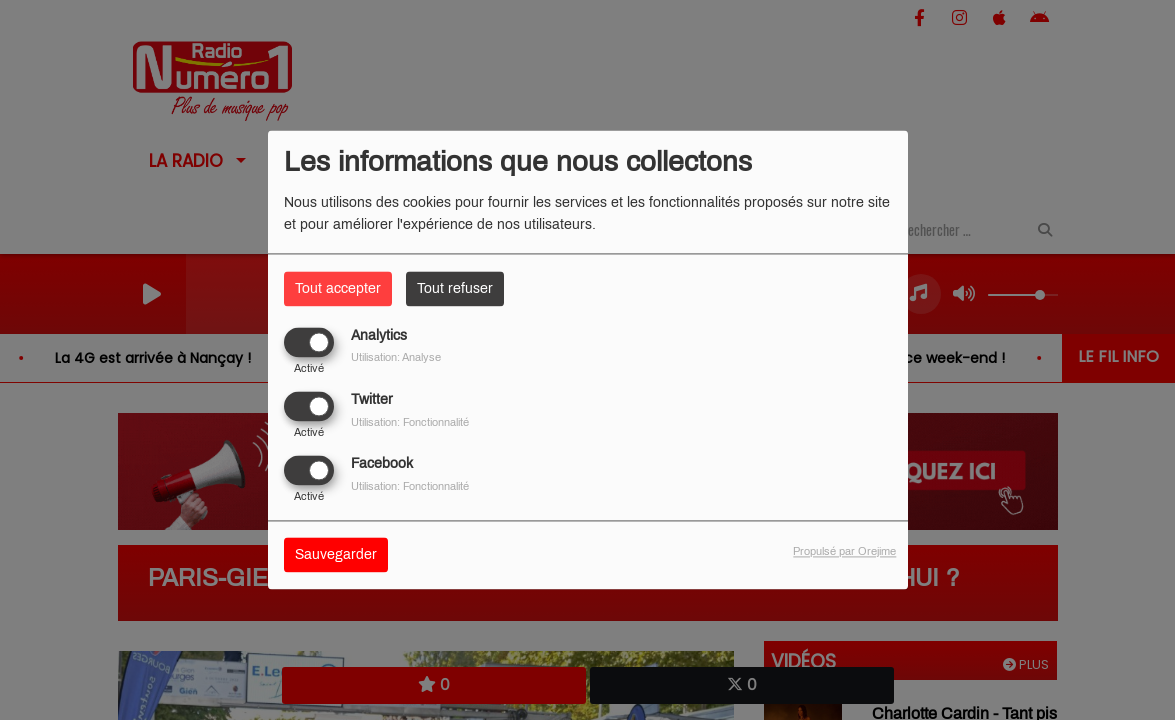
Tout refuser (455, 288)
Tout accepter (338, 288)
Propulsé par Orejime (844, 552)
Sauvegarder (336, 555)
